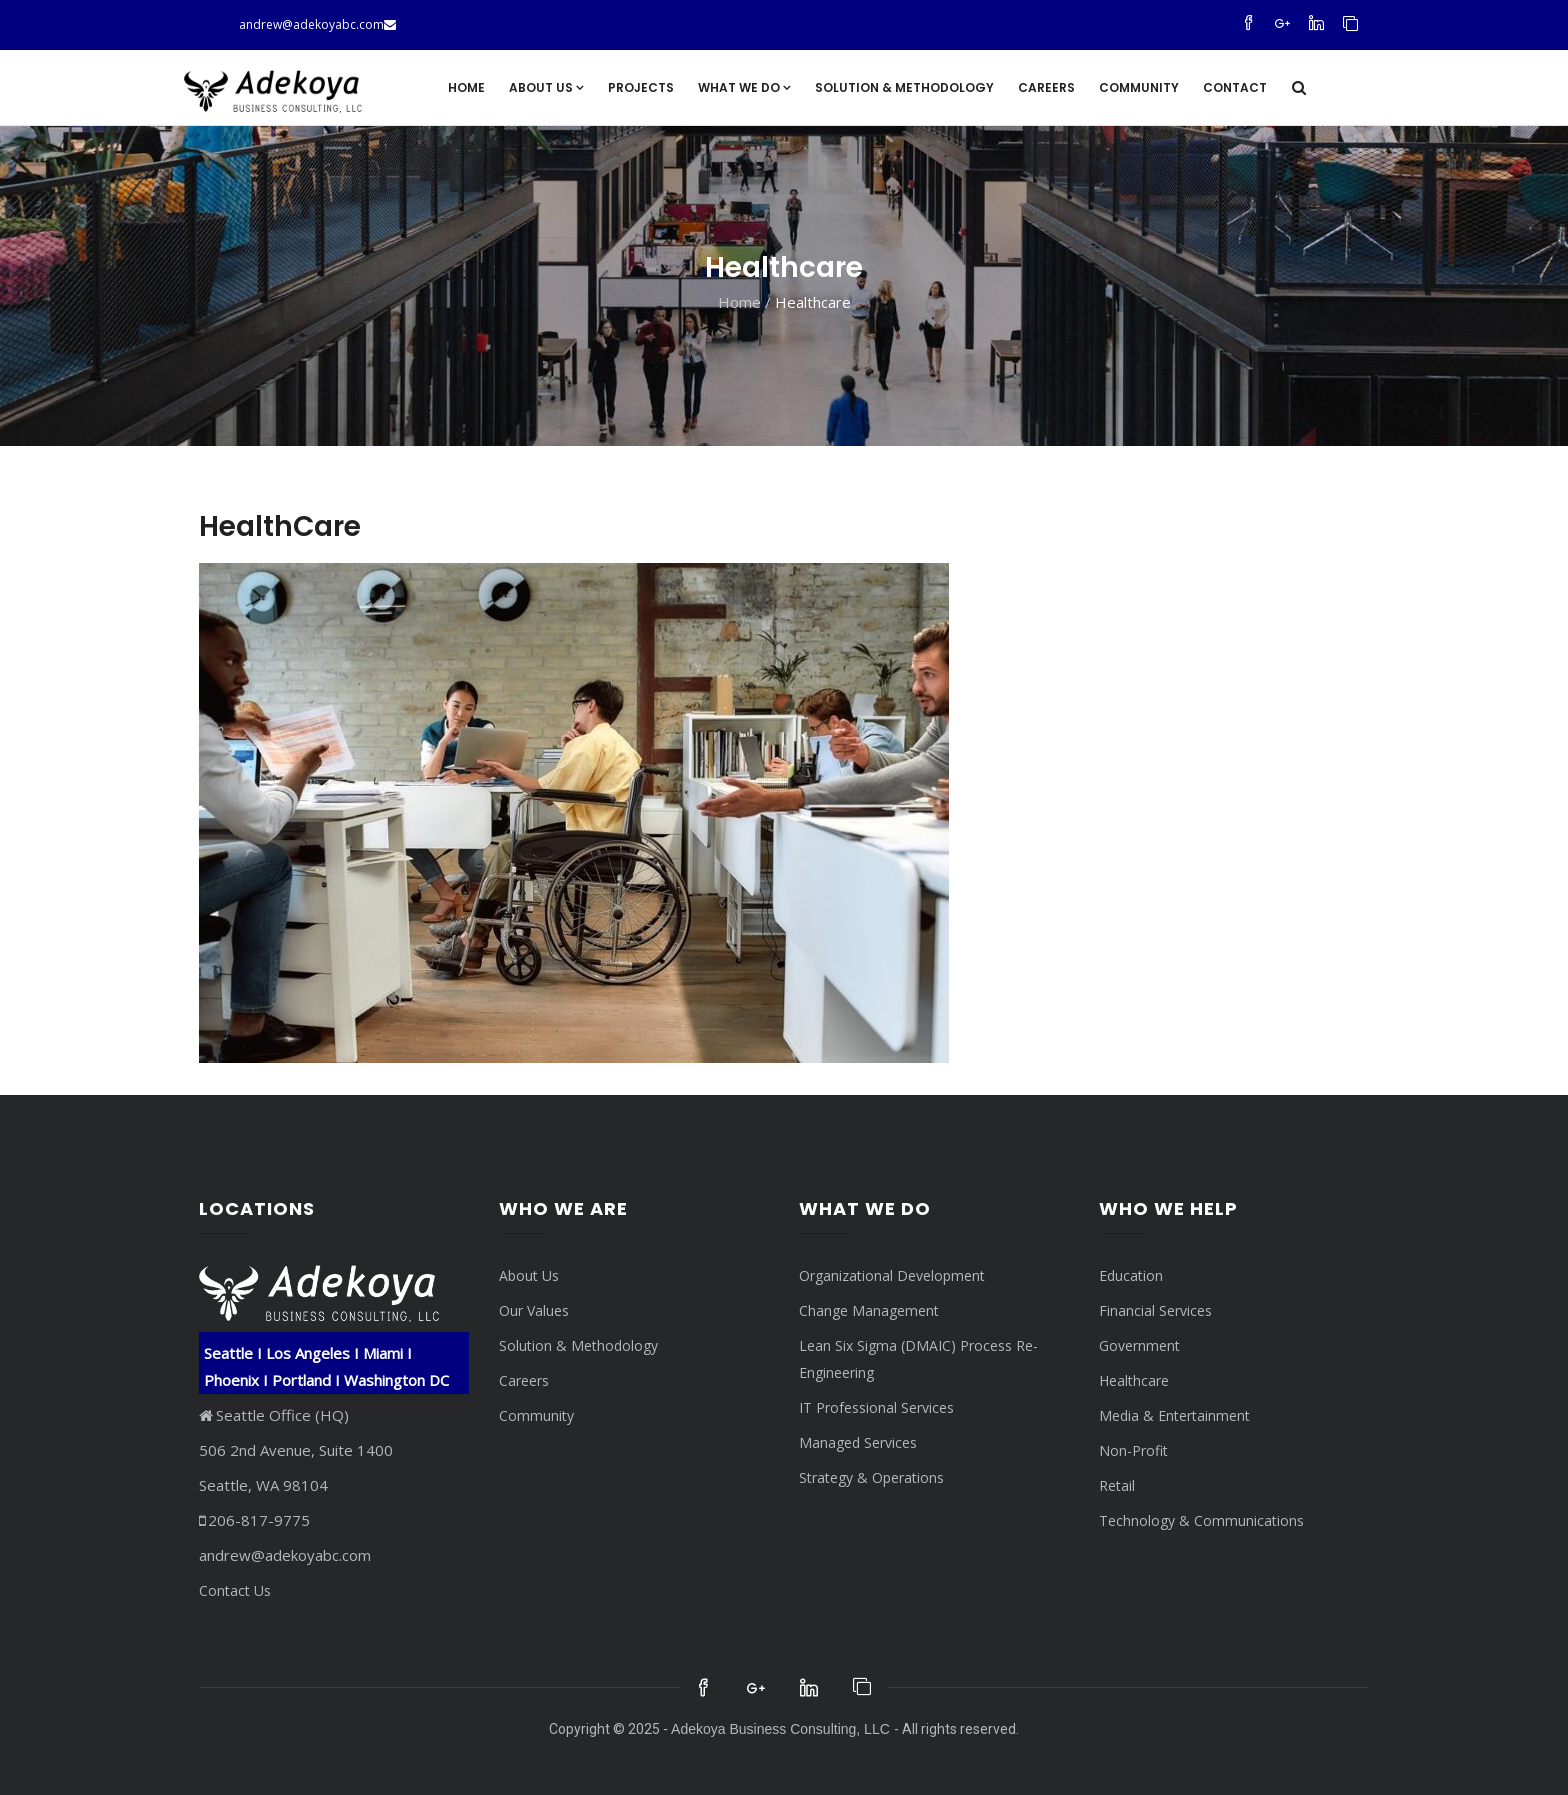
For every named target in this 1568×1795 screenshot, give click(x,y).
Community (1139, 87)
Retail (1117, 1485)
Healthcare (1134, 1380)
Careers (1046, 87)
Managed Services (858, 1442)
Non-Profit (1133, 1450)
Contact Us (235, 1590)
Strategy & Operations (871, 1477)
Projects (641, 87)
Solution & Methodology (904, 87)
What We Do (744, 87)
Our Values (534, 1310)
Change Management (869, 1310)
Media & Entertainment (1174, 1415)
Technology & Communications (1201, 1520)
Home (466, 87)
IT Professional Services (876, 1407)
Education (1131, 1275)
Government (1139, 1345)
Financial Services (1155, 1310)
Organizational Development (892, 1275)
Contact (1235, 87)
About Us (546, 87)
